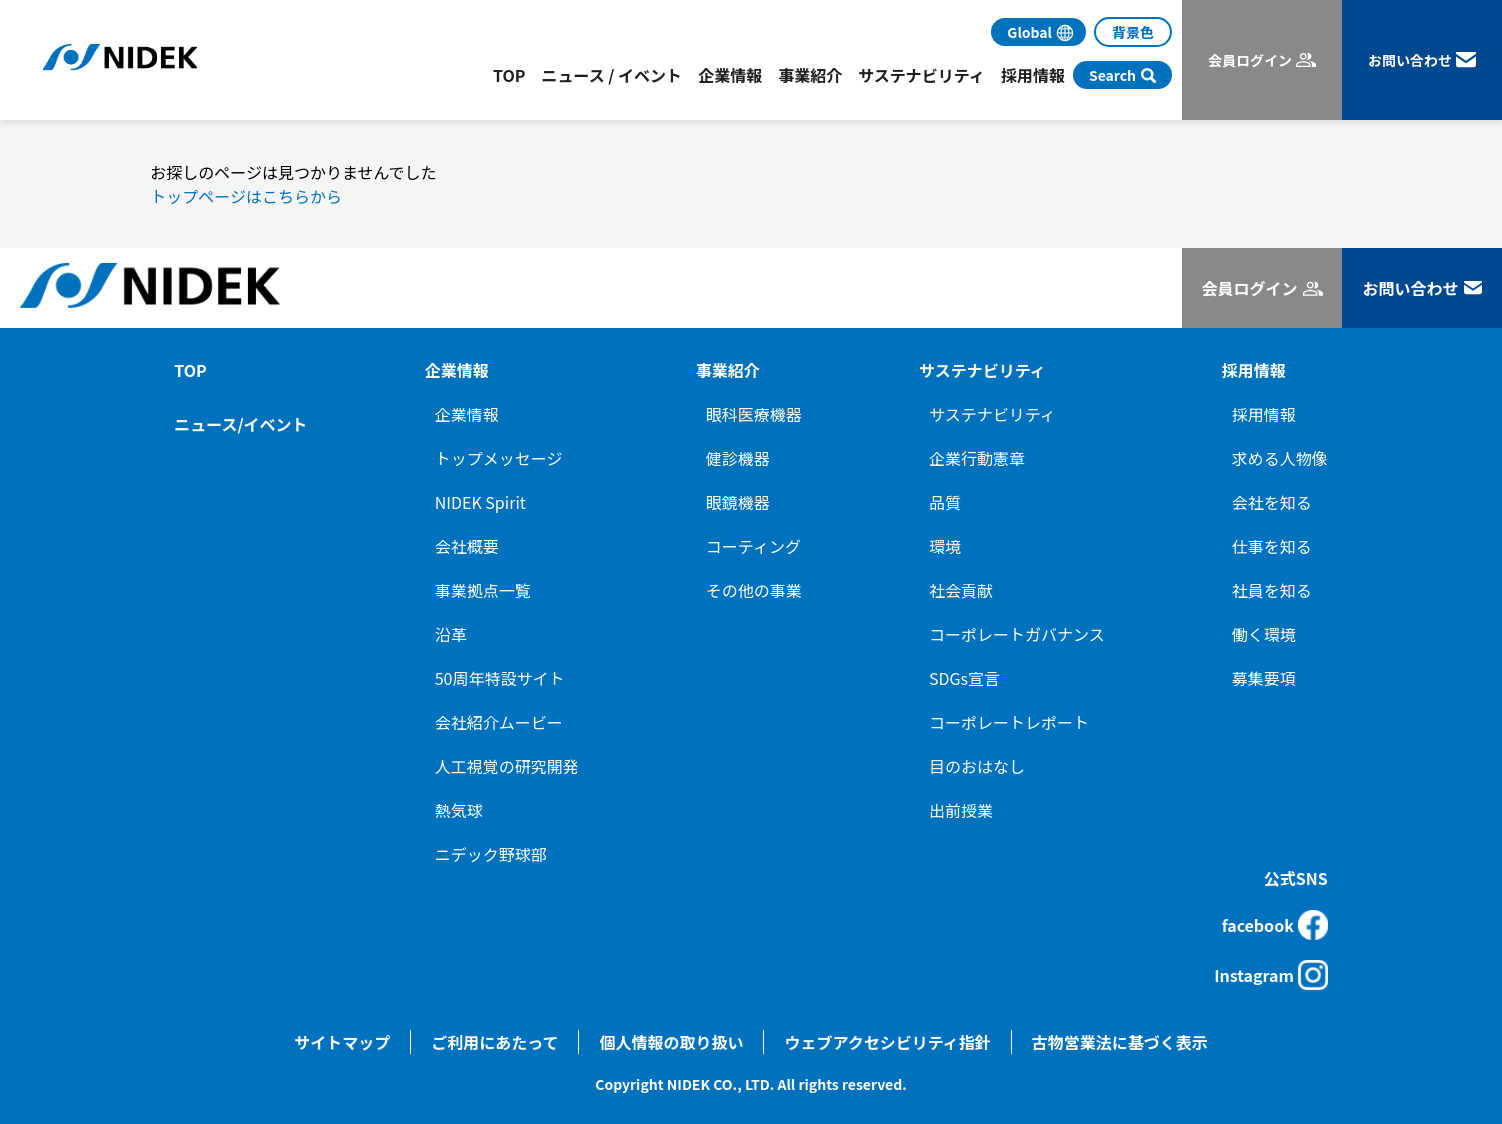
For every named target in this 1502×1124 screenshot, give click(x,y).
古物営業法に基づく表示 (1120, 1042)
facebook (1275, 925)
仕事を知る (1272, 546)
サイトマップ (342, 1042)
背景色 (1133, 32)
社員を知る (1272, 590)
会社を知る (1272, 502)
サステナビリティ (992, 414)
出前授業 (961, 810)
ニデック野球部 (491, 854)
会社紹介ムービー (499, 722)
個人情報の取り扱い (671, 1042)
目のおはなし (977, 766)
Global (1029, 32)
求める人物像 (1280, 458)
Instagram (1271, 975)
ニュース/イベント (240, 424)
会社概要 (467, 546)
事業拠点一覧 (483, 590)
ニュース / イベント (611, 75)
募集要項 (1264, 678)
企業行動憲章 (977, 458)
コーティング (753, 546)
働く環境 (1264, 634)
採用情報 (1264, 414)
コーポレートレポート (1009, 722)
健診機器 (738, 458)
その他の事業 (754, 590)
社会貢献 (961, 590)
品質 (945, 502)
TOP (509, 75)
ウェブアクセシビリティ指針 (887, 1042)
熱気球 (459, 810)
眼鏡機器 (738, 502)
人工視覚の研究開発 (507, 766)
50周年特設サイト (500, 678)
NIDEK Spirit (480, 502)
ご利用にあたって (494, 1042)
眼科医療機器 (754, 414)
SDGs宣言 (964, 678)
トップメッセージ (499, 458)
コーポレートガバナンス (1017, 634)
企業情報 (467, 414)
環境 (945, 546)
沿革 (451, 634)
